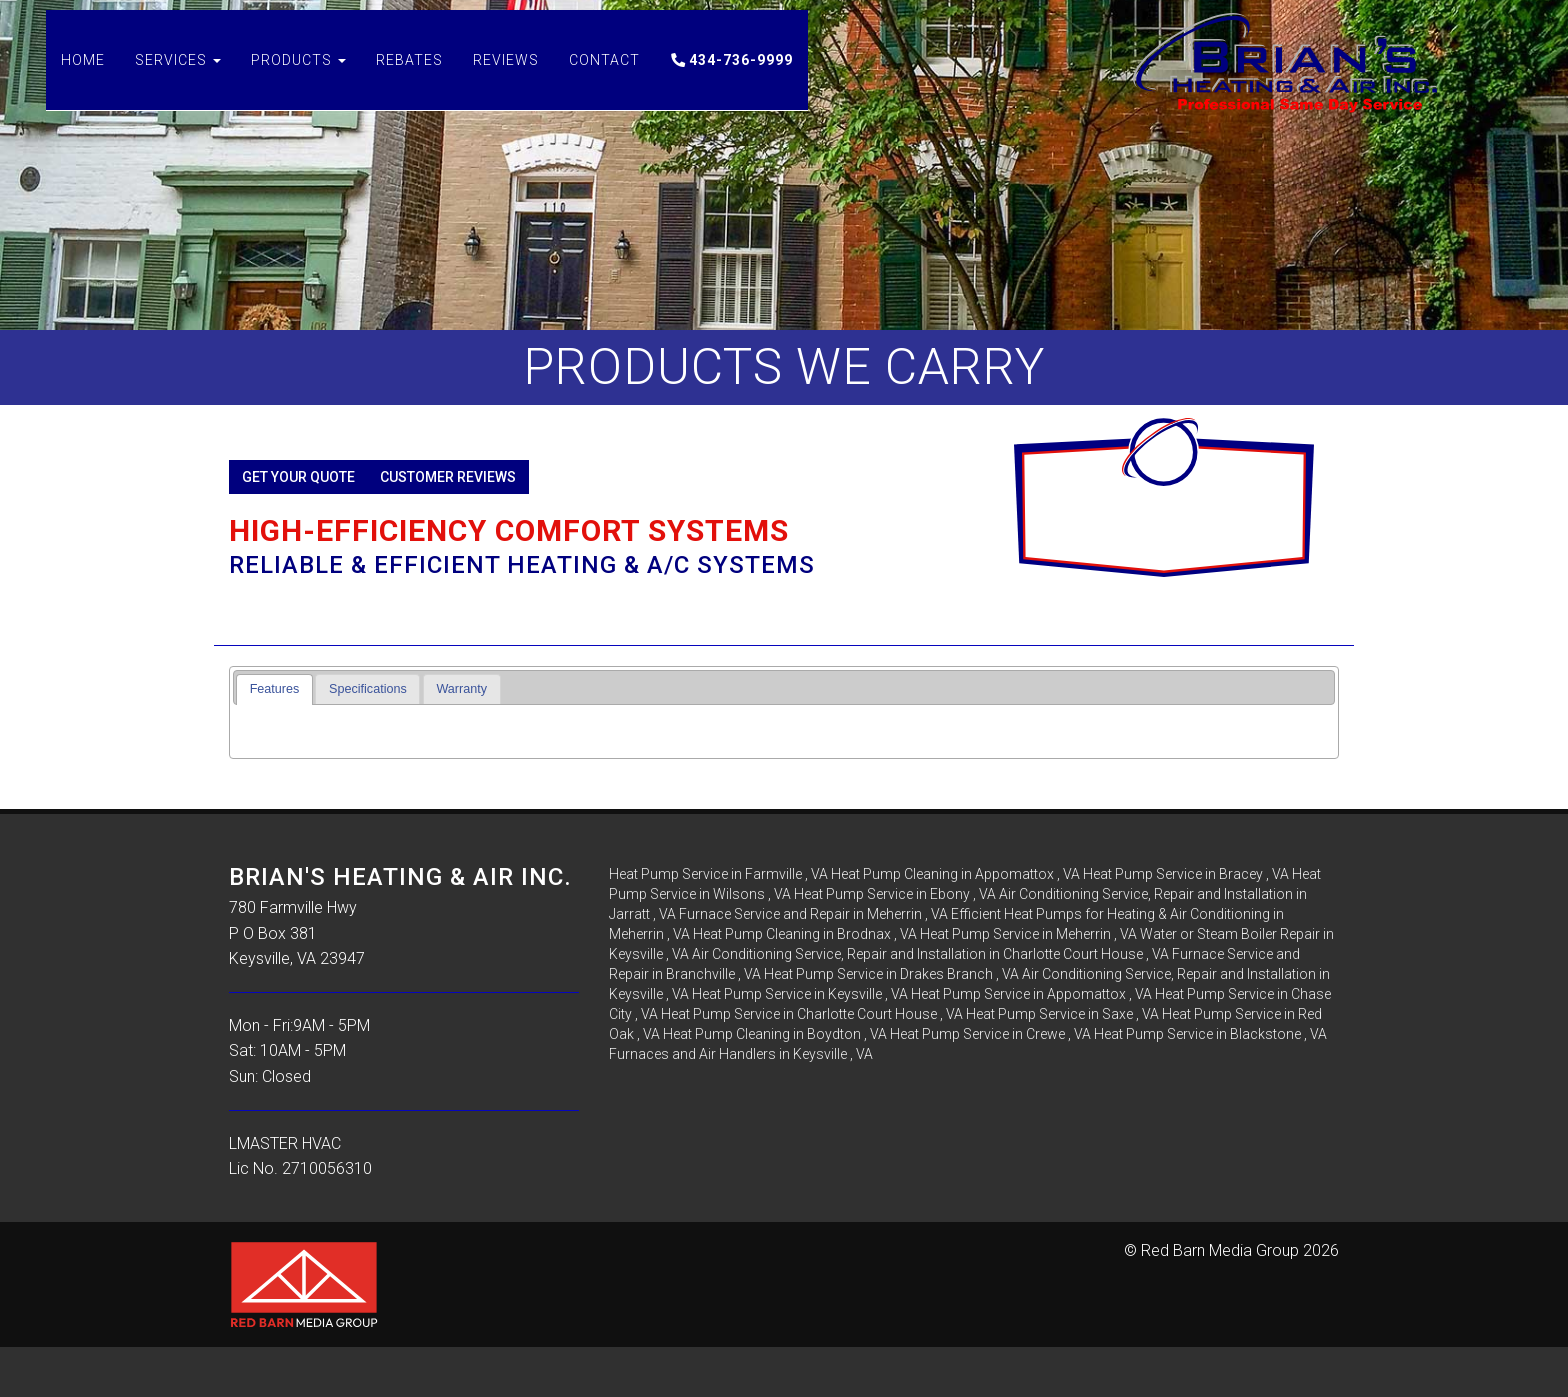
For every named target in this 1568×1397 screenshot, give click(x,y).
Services (178, 80)
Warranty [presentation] (461, 689)
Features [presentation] (275, 689)
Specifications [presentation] (368, 689)
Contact (604, 80)
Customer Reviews (448, 477)
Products (298, 80)
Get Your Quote (298, 477)
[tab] (274, 689)
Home (83, 80)
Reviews (506, 80)
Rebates (409, 80)
